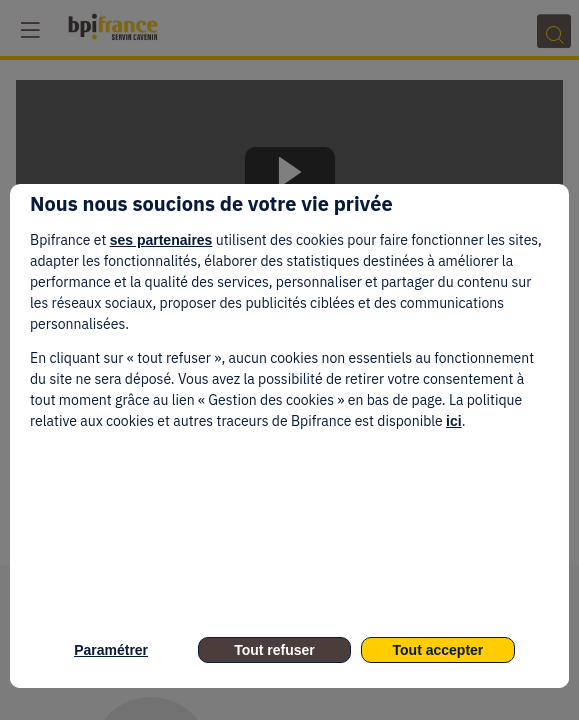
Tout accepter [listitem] (438, 650)
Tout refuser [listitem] (274, 650)
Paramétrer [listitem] (111, 650)
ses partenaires (161, 240)
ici (454, 421)
